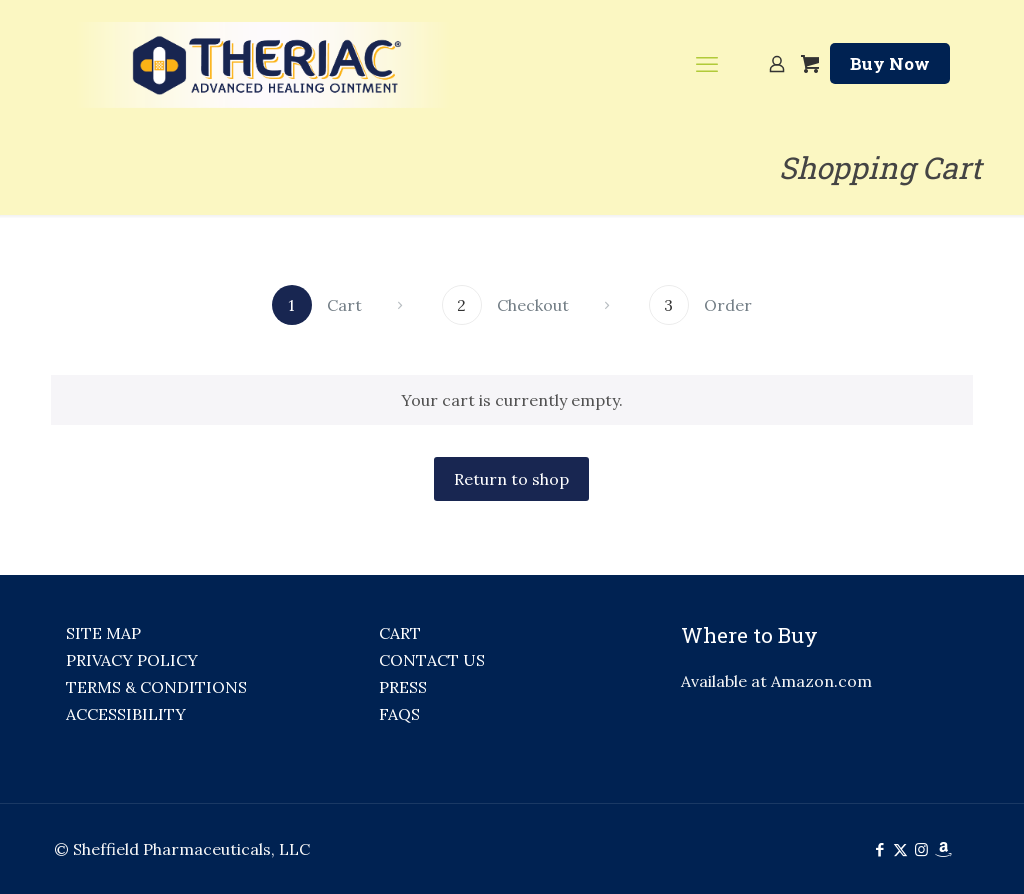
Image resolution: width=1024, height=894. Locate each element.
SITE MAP (103, 633)
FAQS (399, 714)
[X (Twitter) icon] (900, 849)
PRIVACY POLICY (132, 660)
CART (400, 633)
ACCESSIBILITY (126, 714)
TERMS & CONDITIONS (156, 687)
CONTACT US (432, 660)
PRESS (403, 687)
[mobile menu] (707, 64)
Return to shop (511, 479)
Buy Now (890, 63)
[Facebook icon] (879, 849)
